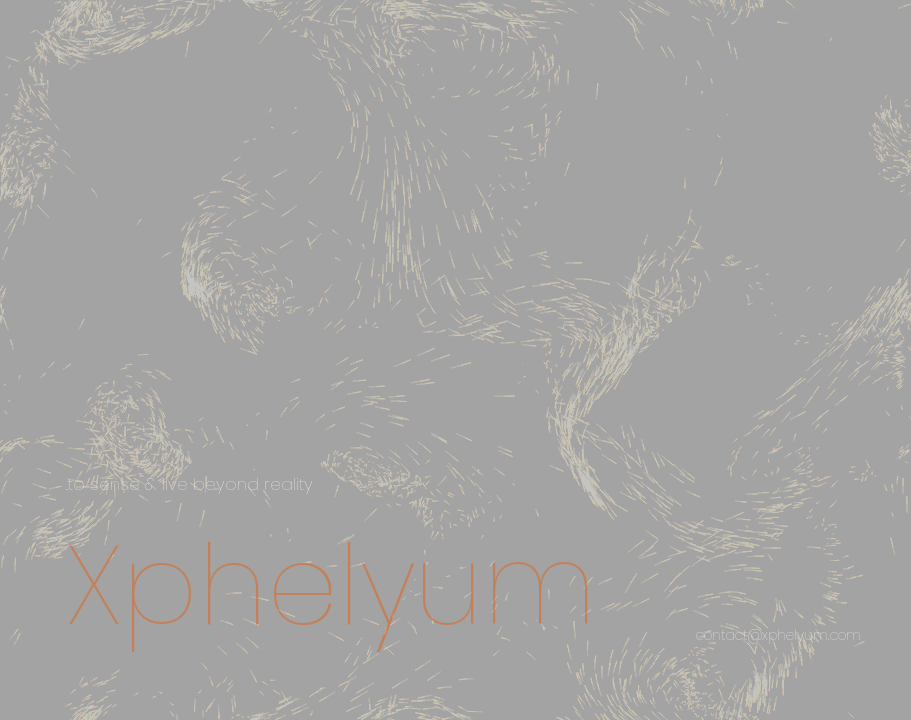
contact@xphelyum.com (778, 635)
